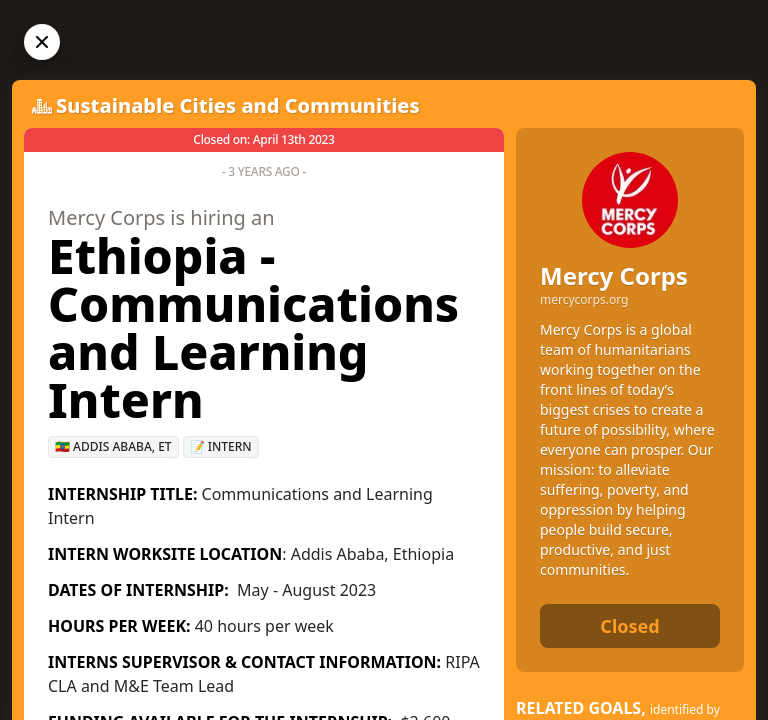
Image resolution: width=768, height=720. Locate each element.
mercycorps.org (584, 300)
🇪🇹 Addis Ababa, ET (113, 446)
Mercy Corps (614, 275)
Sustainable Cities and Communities (238, 105)
